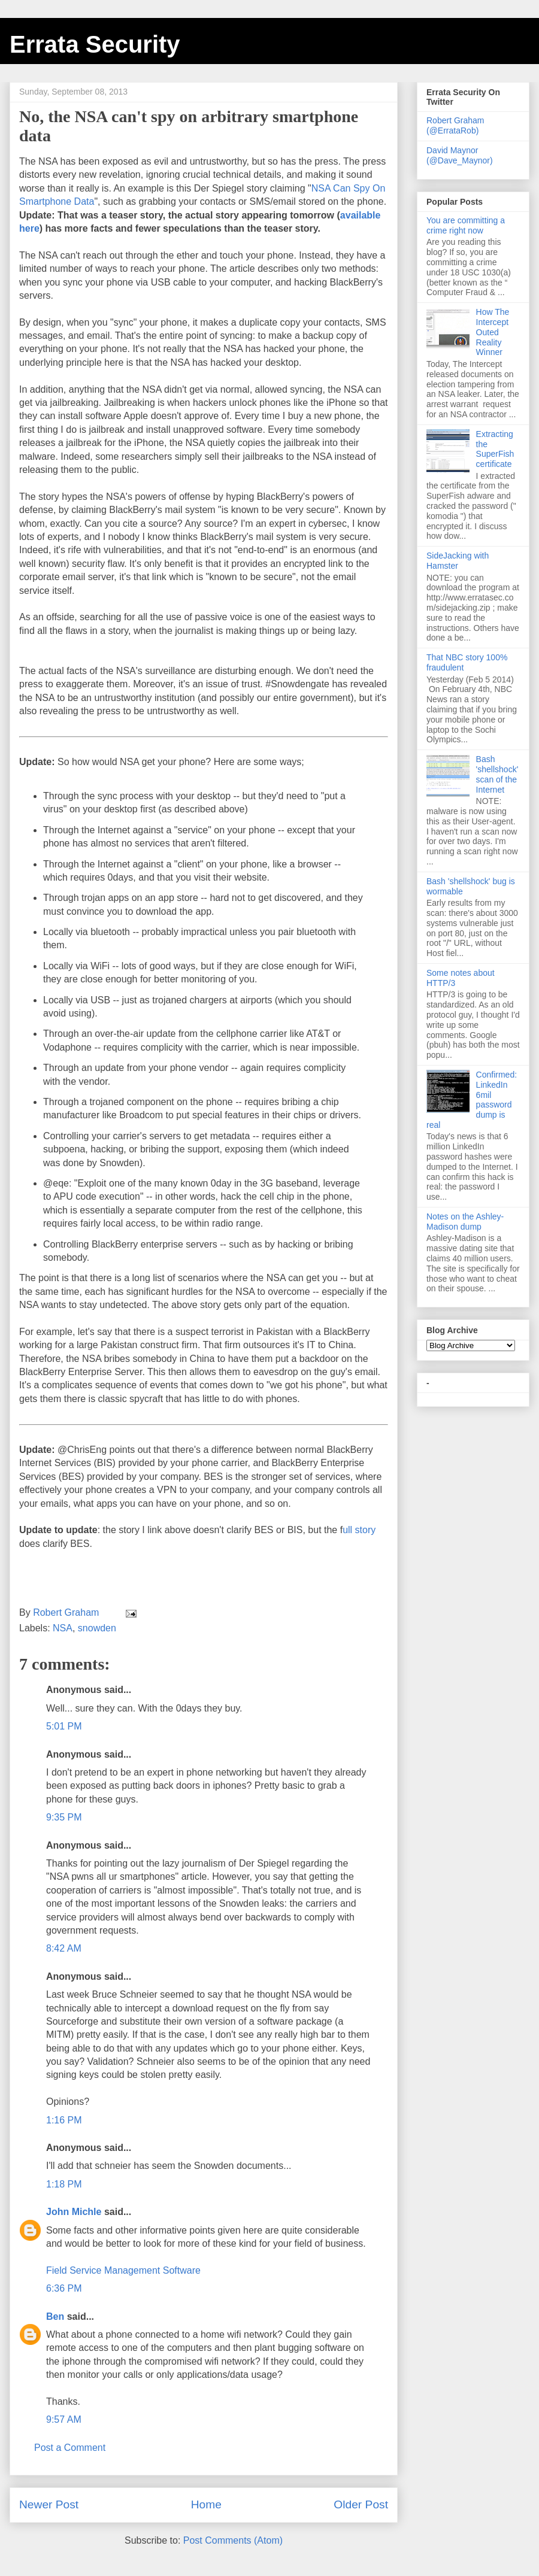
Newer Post (48, 2504)
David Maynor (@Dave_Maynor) (459, 155)
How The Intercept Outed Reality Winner (493, 332)
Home (206, 2504)
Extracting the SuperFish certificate (495, 449)
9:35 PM (64, 1817)
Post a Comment (69, 2448)
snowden (97, 1628)
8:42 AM (63, 1948)
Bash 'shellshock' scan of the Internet (497, 774)
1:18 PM (64, 2184)
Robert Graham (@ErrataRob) (455, 125)
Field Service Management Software (123, 2270)
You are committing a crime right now (465, 225)
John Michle (73, 2212)
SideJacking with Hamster (457, 561)
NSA (62, 1628)
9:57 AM (63, 2419)
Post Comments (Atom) (233, 2540)
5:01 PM (64, 1726)
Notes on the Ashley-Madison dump (465, 1221)
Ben (55, 2316)
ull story (359, 1530)
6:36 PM (64, 2288)
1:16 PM (64, 2120)
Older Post (361, 2504)
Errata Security (95, 44)
